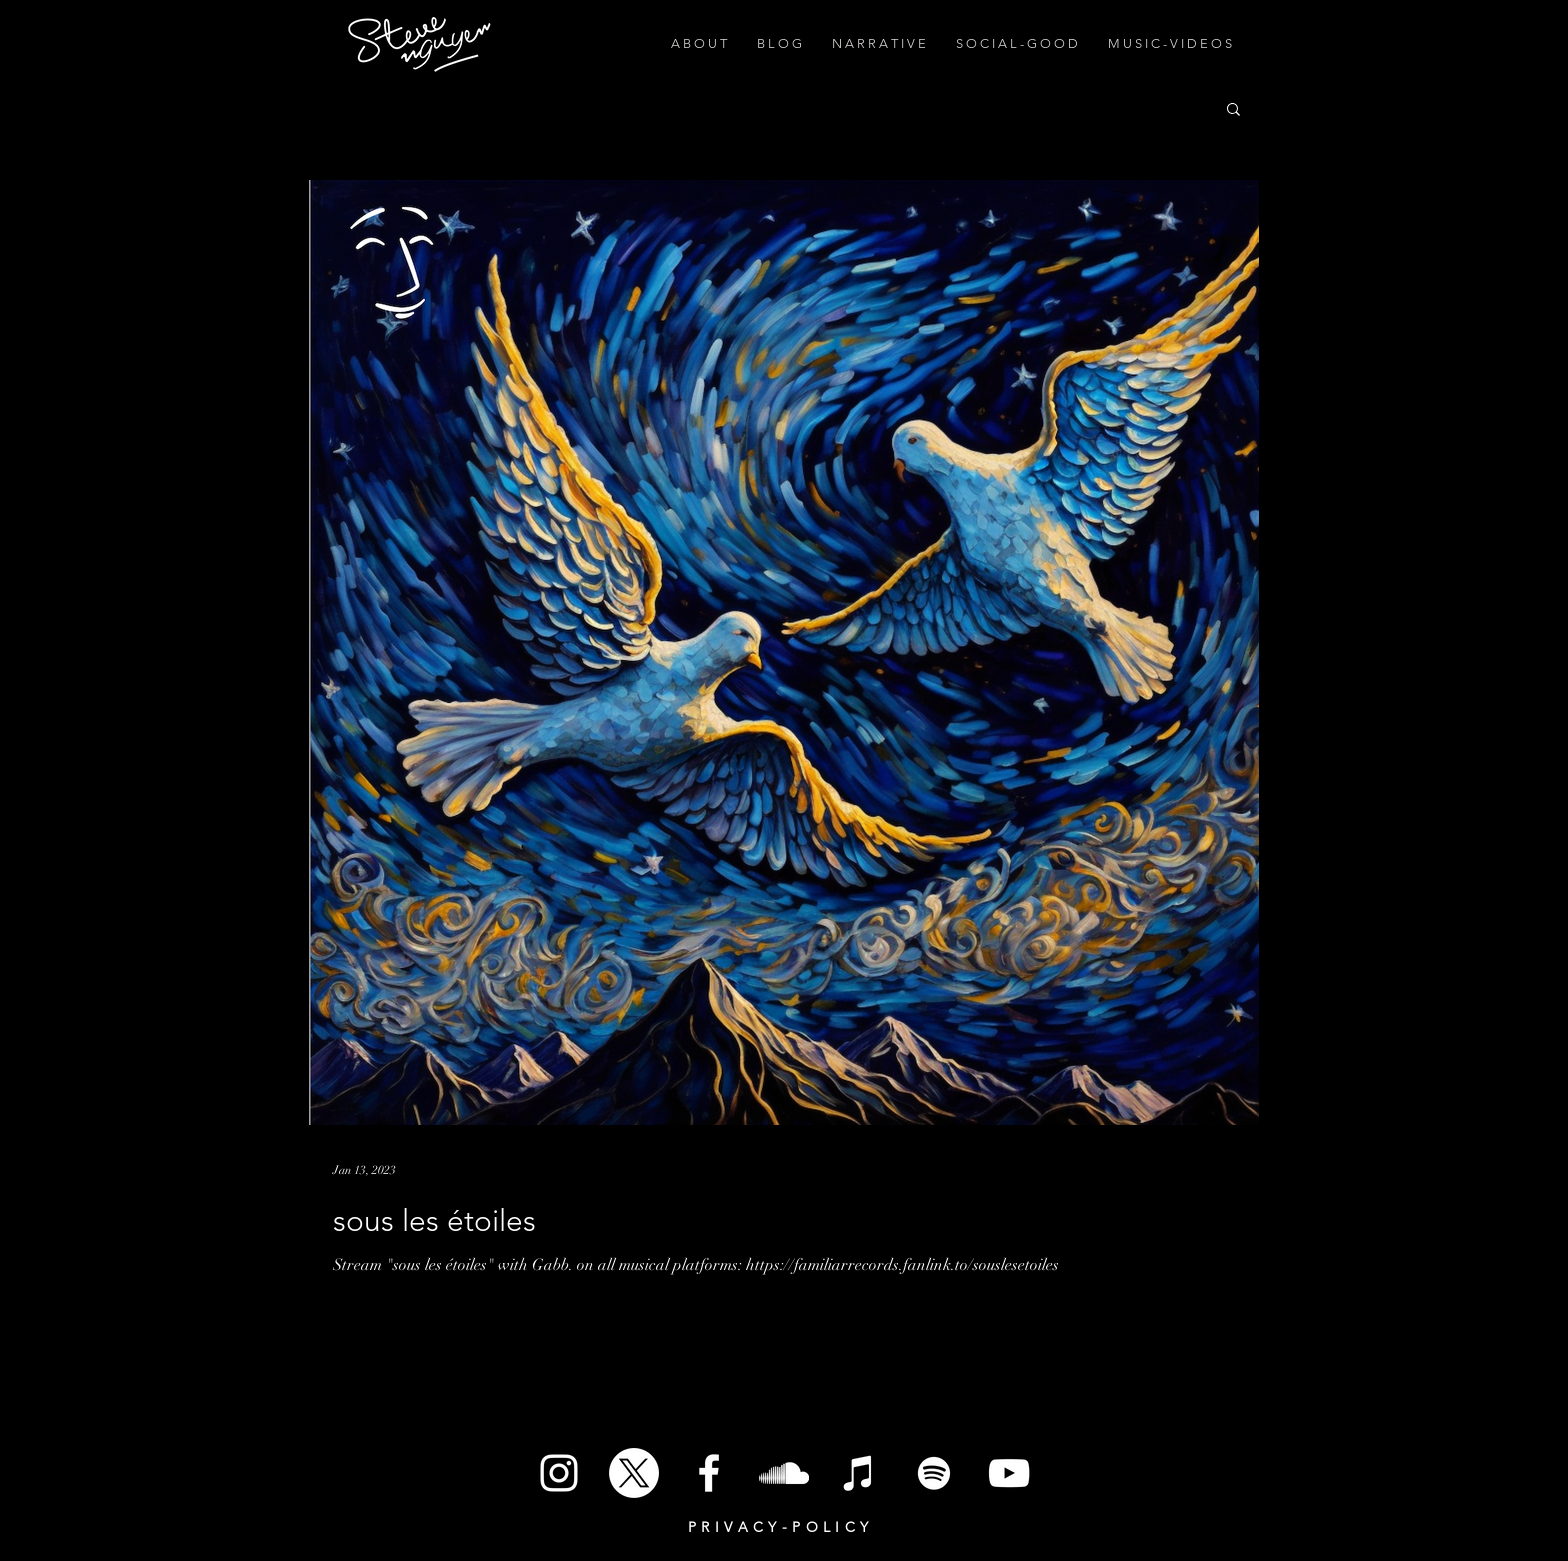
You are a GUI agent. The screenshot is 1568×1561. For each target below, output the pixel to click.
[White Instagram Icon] (559, 1473)
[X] (634, 1473)
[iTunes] (859, 1473)
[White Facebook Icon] (709, 1473)
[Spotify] (934, 1473)
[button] (1233, 110)
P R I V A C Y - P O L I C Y (778, 1527)
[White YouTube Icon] (1009, 1473)
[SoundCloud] (784, 1473)
